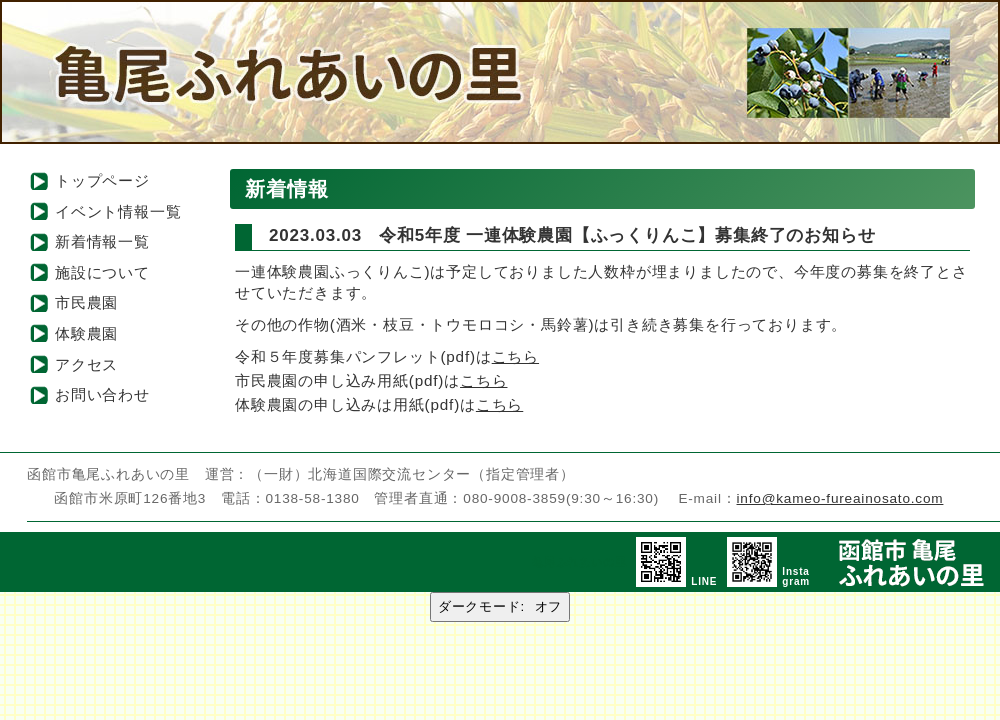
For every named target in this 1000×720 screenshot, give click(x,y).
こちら (515, 356)
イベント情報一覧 (118, 211)
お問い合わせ (102, 394)
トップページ (102, 180)
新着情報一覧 (102, 241)
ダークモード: (500, 606)
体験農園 (86, 333)
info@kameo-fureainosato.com (840, 498)
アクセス (86, 364)
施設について (102, 272)
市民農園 (86, 302)
